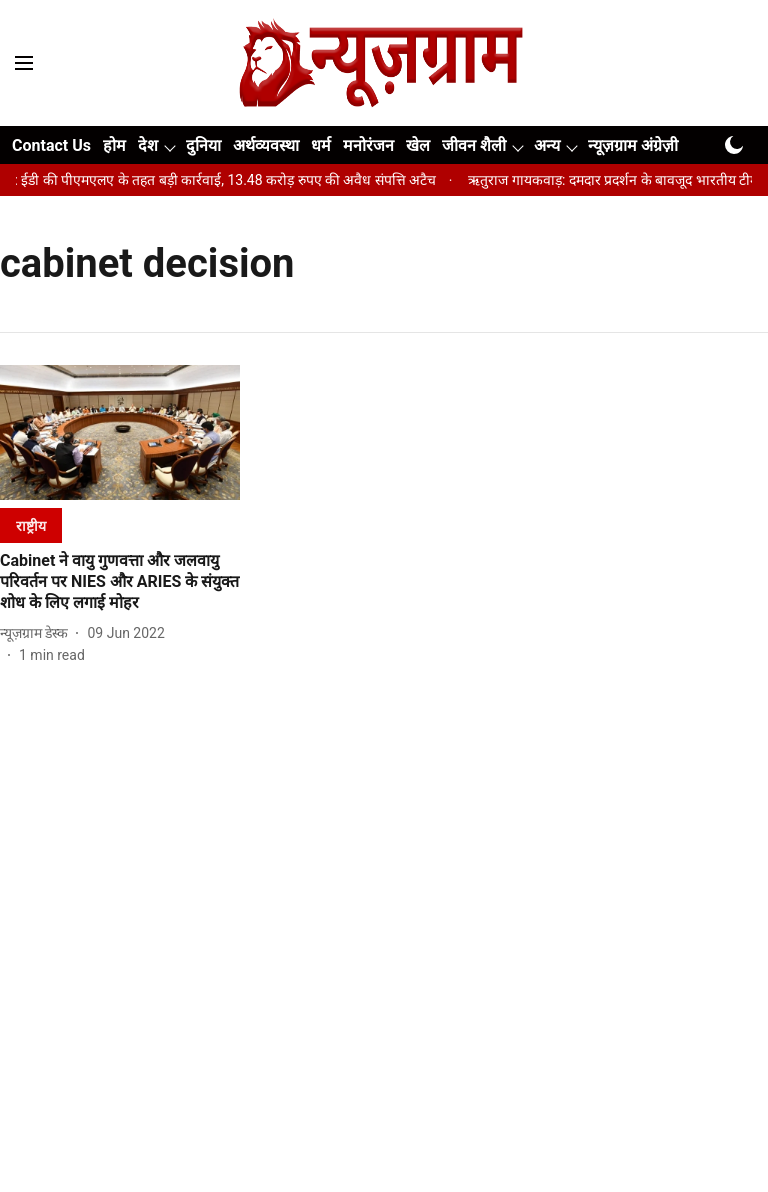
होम (114, 145)
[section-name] (31, 525)
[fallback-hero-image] (120, 432)
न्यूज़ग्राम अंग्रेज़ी (633, 145)
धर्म (321, 145)
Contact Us (51, 145)
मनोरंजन (368, 145)
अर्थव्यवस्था (266, 145)
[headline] (120, 582)
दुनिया (203, 145)
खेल (418, 145)
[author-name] (38, 633)
